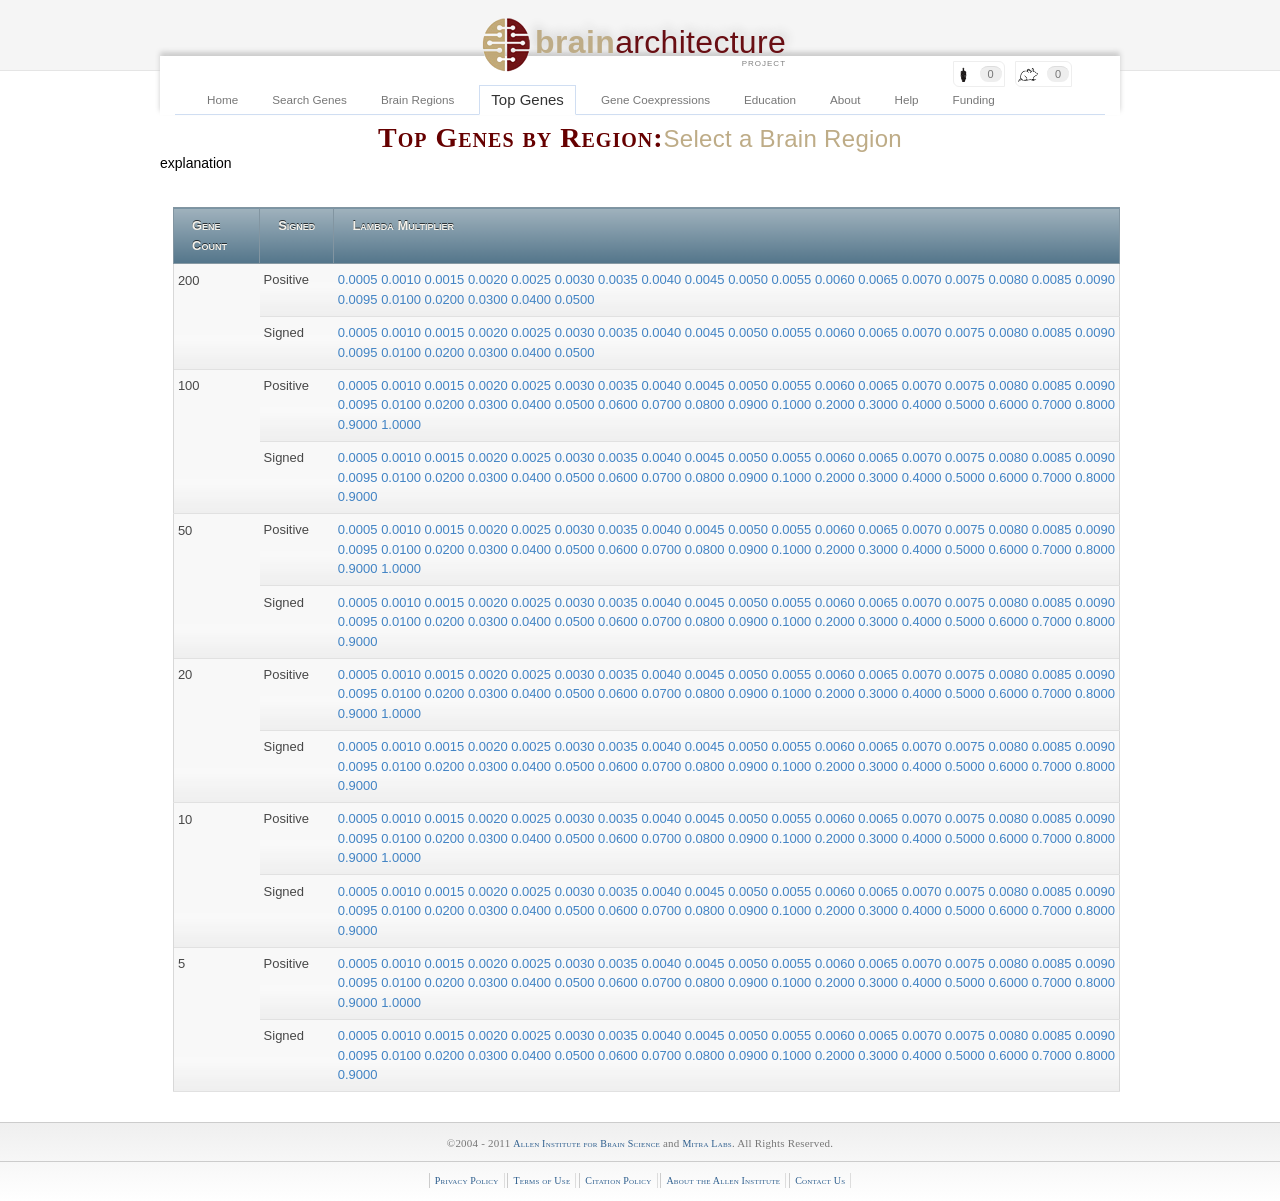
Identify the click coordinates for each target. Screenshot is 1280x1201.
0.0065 (879, 279)
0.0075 (966, 279)
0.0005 (359, 279)
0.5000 (966, 404)
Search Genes (309, 99)
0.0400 (532, 299)
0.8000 (1095, 404)
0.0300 (489, 299)
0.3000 (879, 404)
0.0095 (359, 299)
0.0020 (489, 279)
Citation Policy (618, 1180)
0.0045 (706, 279)
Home (222, 99)
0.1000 (793, 404)
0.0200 (446, 299)
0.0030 (576, 279)
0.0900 (749, 404)
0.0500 (575, 299)
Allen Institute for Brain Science (586, 1143)
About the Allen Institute (723, 1180)
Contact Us (820, 1180)
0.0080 (1009, 279)
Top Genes (527, 99)
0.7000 (1053, 404)
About (845, 99)
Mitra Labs (706, 1143)
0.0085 (1053, 279)
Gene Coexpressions (655, 99)
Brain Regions (417, 99)
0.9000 (359, 424)
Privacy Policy (467, 1180)
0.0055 (793, 279)
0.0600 (619, 404)
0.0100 (402, 299)
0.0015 (446, 279)
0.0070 (923, 279)
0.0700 (662, 404)
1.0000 (401, 424)
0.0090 (1095, 279)
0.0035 (619, 279)
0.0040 (662, 279)
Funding (974, 99)
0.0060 (836, 279)
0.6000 (1009, 404)
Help (907, 99)
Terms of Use (541, 1180)
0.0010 (402, 279)
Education (770, 99)
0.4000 (923, 404)
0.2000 (836, 404)
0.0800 (706, 404)
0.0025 (532, 279)
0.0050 (749, 279)
